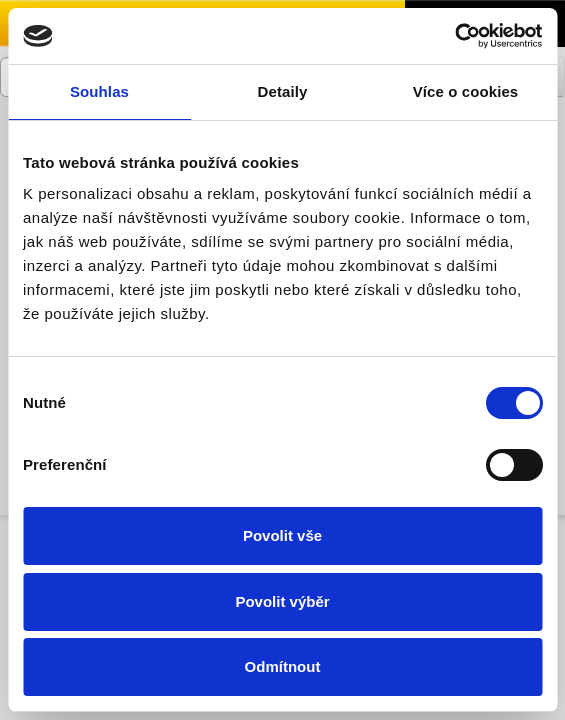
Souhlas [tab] (99, 91)
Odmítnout (283, 666)
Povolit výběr (282, 601)
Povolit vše (282, 535)
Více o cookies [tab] (466, 91)
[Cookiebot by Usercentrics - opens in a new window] (454, 36)
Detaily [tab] (283, 91)
